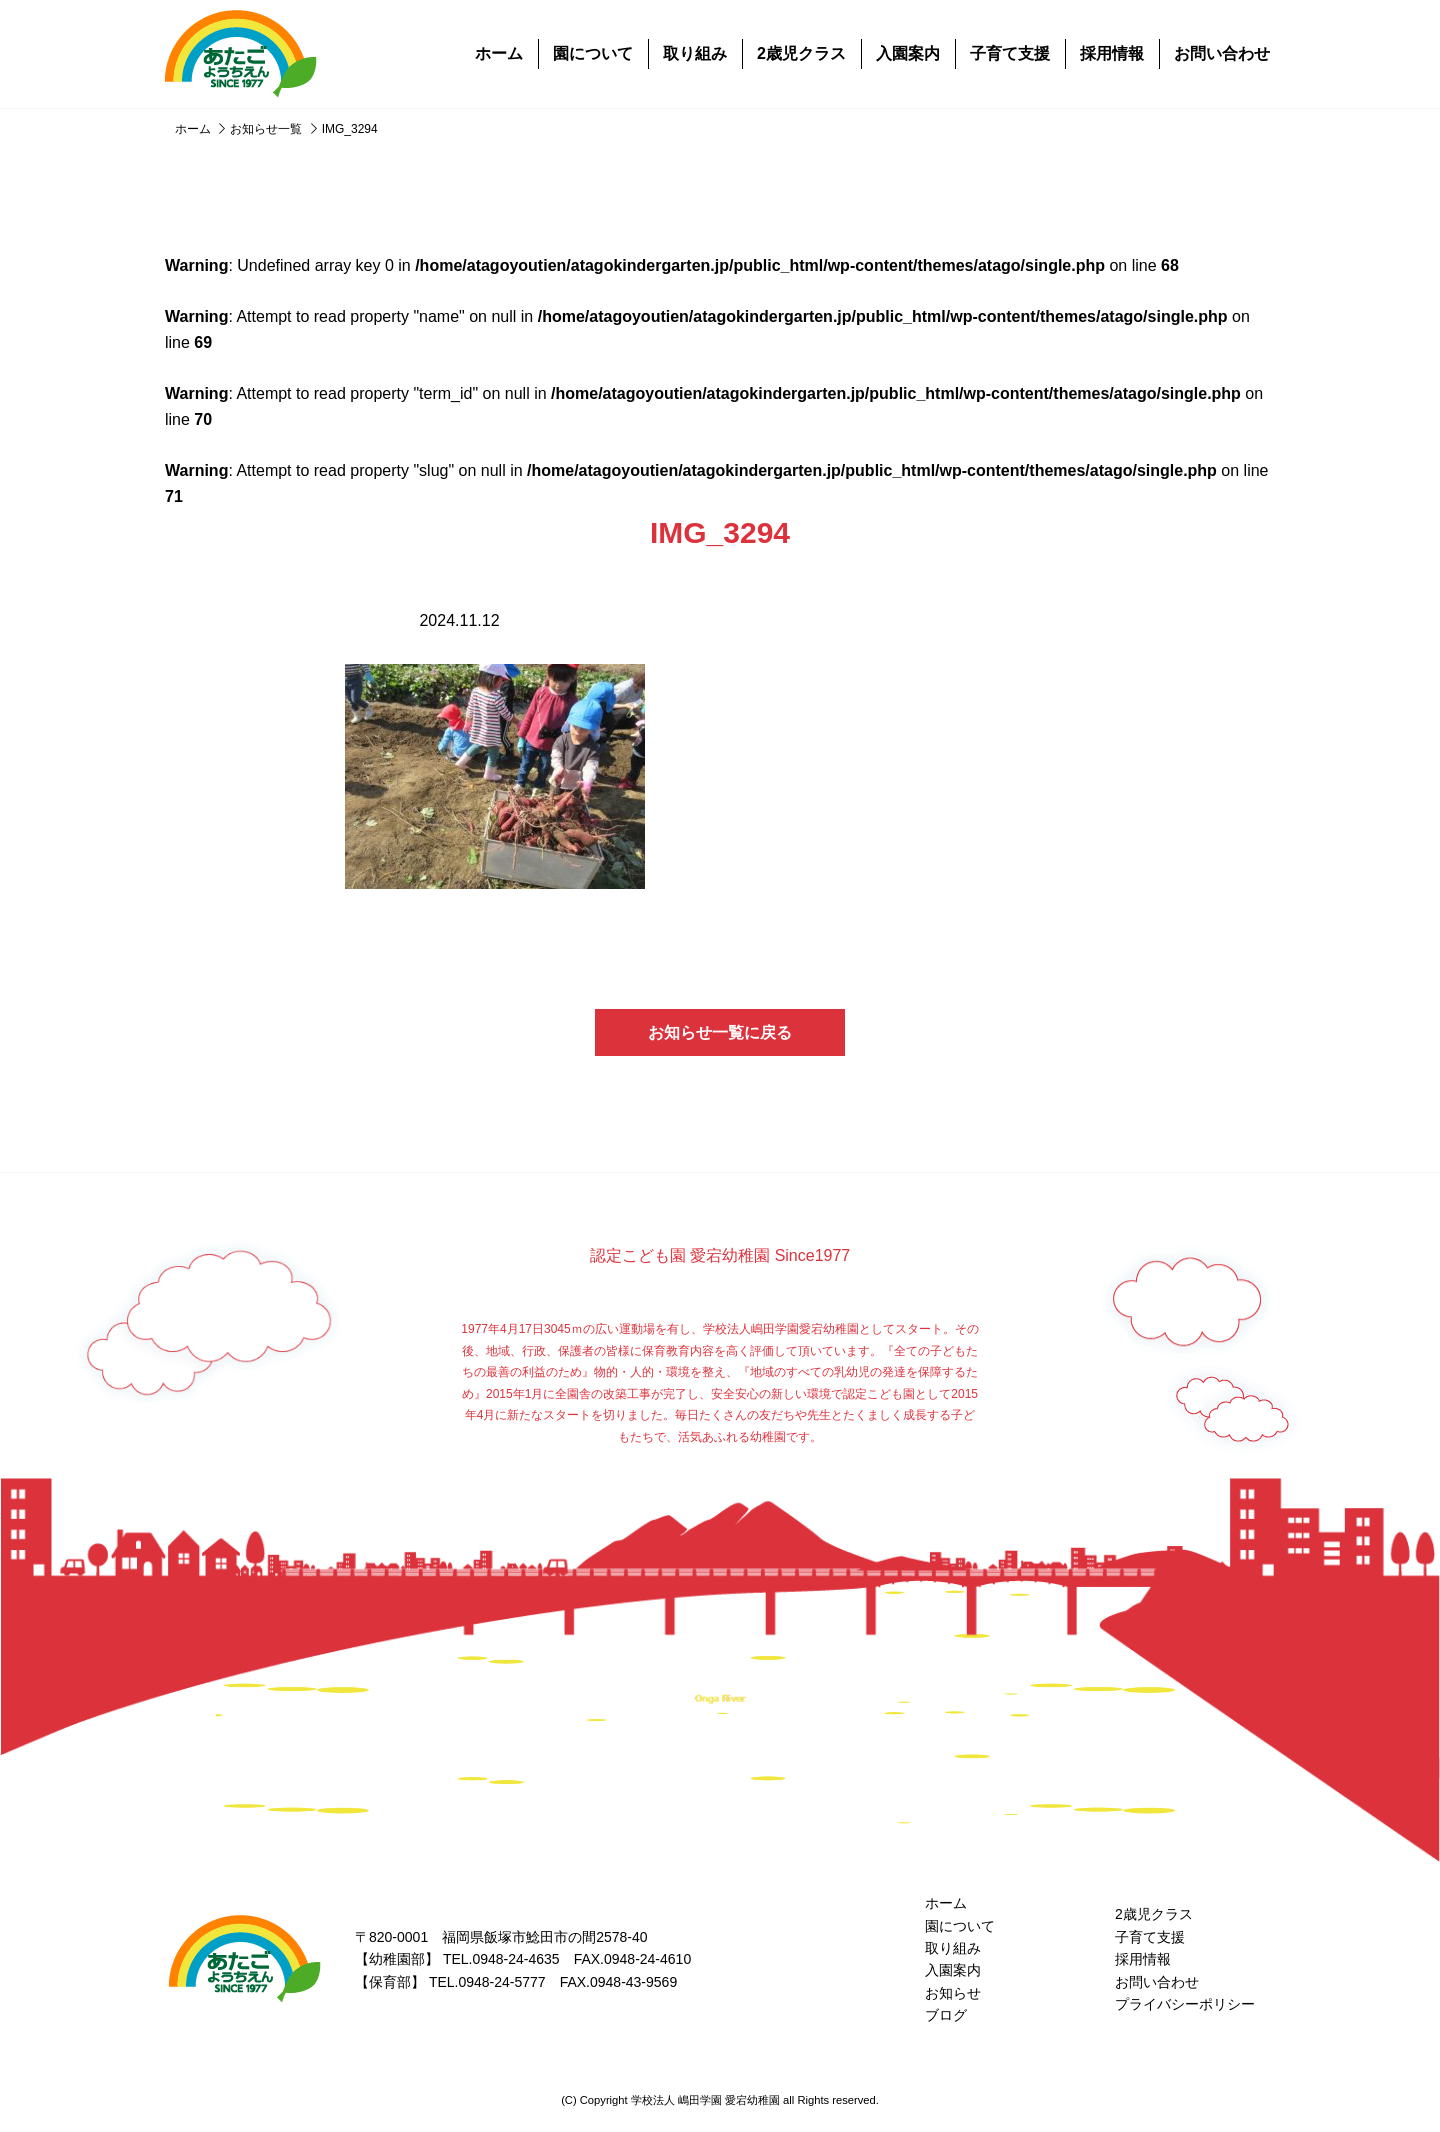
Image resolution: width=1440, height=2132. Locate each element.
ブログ (946, 2015)
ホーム (499, 53)
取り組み (695, 53)
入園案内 (908, 53)
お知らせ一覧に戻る (720, 1032)
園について (593, 53)
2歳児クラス (801, 53)
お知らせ (953, 1993)
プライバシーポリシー (1185, 2004)
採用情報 (1112, 53)
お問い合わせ (1222, 53)
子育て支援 (1010, 53)
